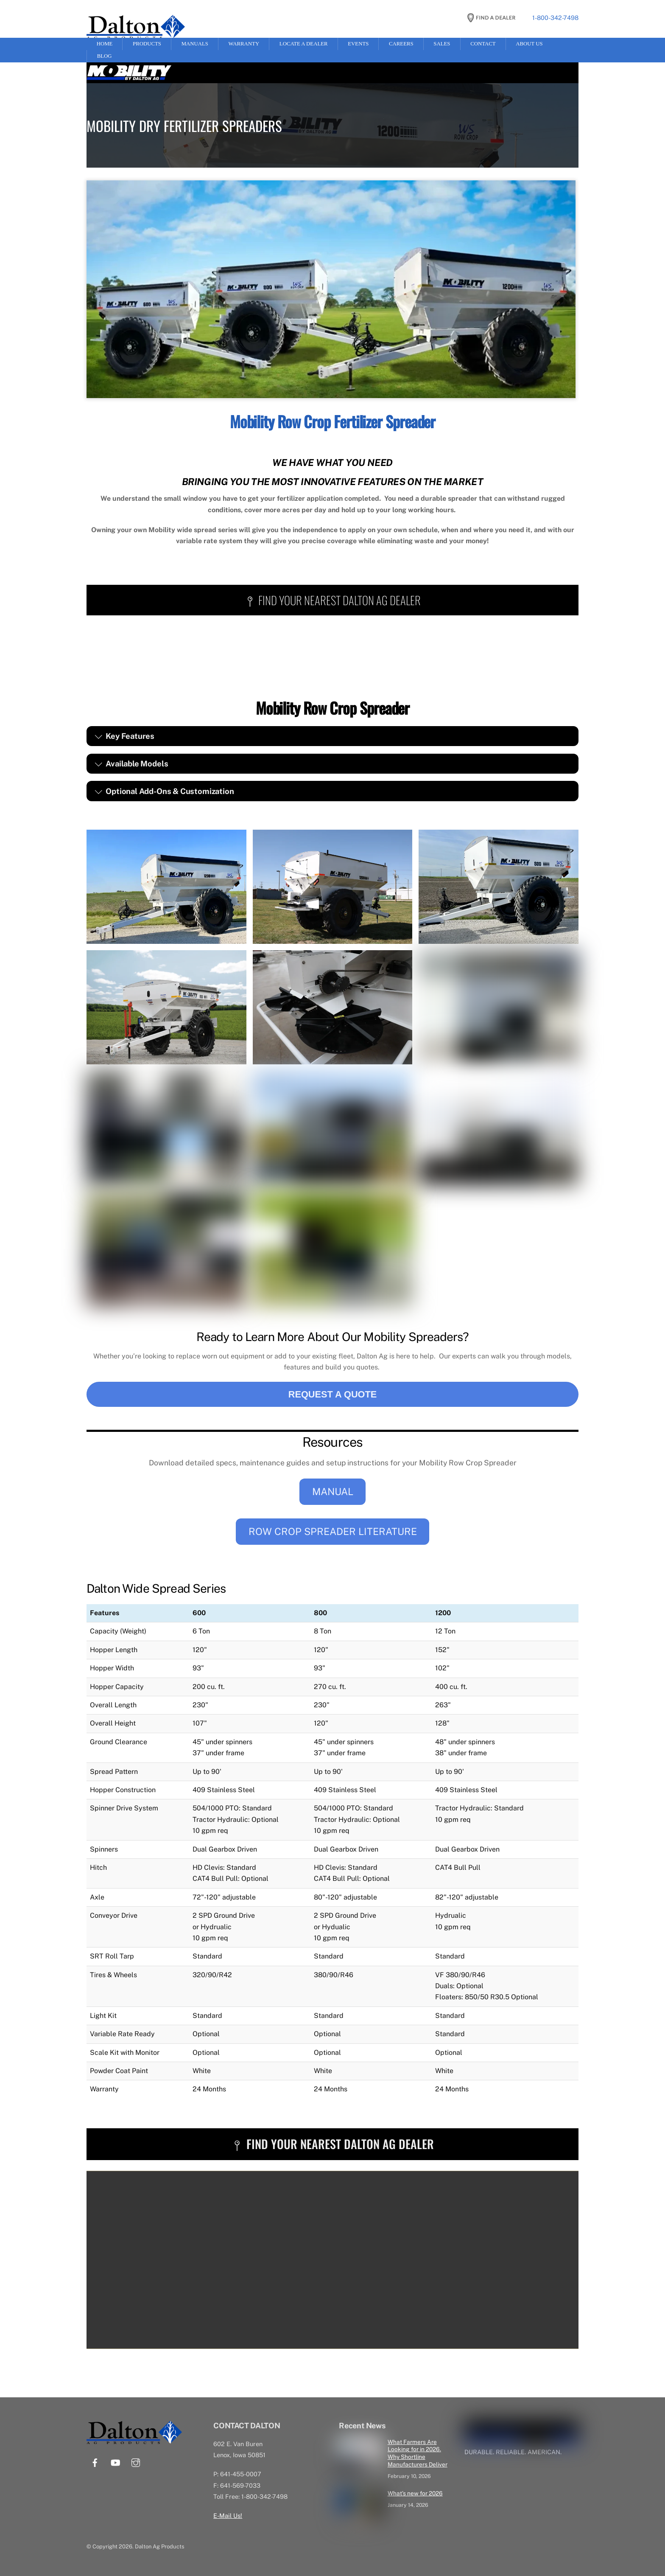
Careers (401, 44)
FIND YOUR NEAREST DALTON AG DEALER (332, 600)
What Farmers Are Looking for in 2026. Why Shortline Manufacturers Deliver (417, 2452)
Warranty (244, 44)
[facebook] (95, 2461)
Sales (441, 44)
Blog (104, 56)
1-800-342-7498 (555, 17)
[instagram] (135, 2461)
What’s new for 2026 (415, 2492)
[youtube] (115, 2461)
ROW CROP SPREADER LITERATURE (333, 1531)
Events (358, 44)
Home (105, 44)
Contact (482, 44)
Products (147, 44)
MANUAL (332, 1491)
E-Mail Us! (227, 2515)
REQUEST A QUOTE (332, 1394)
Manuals (195, 44)
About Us (529, 44)
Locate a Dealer (303, 44)
